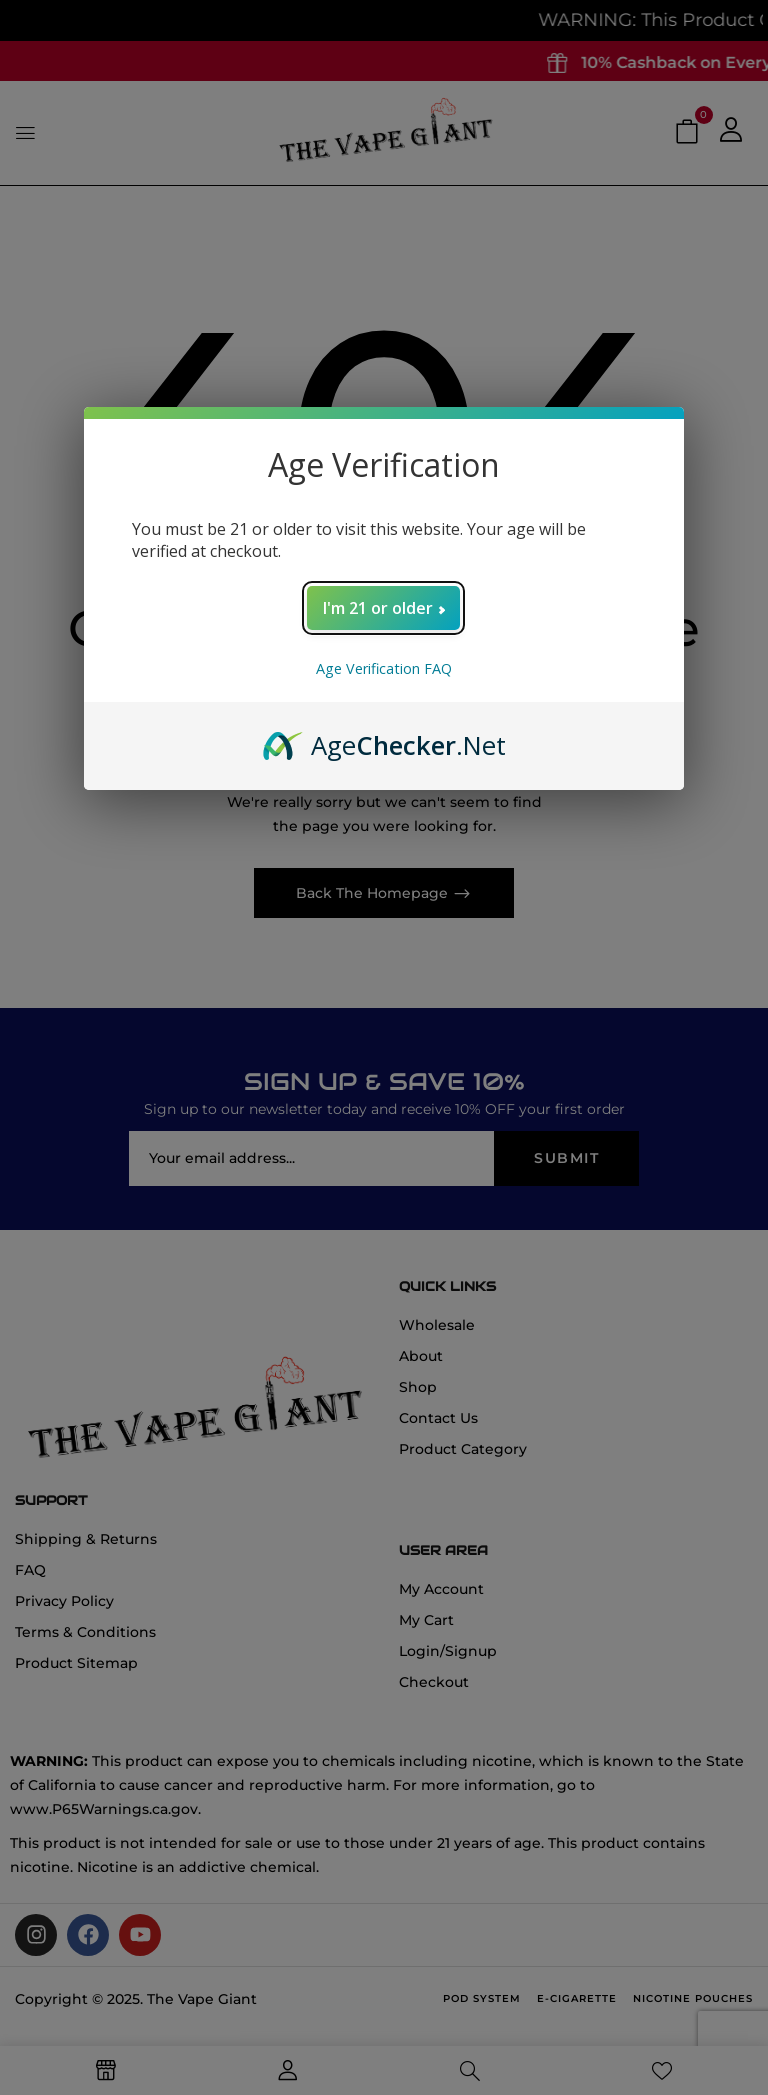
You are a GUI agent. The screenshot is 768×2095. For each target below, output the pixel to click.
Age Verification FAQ (384, 668)
